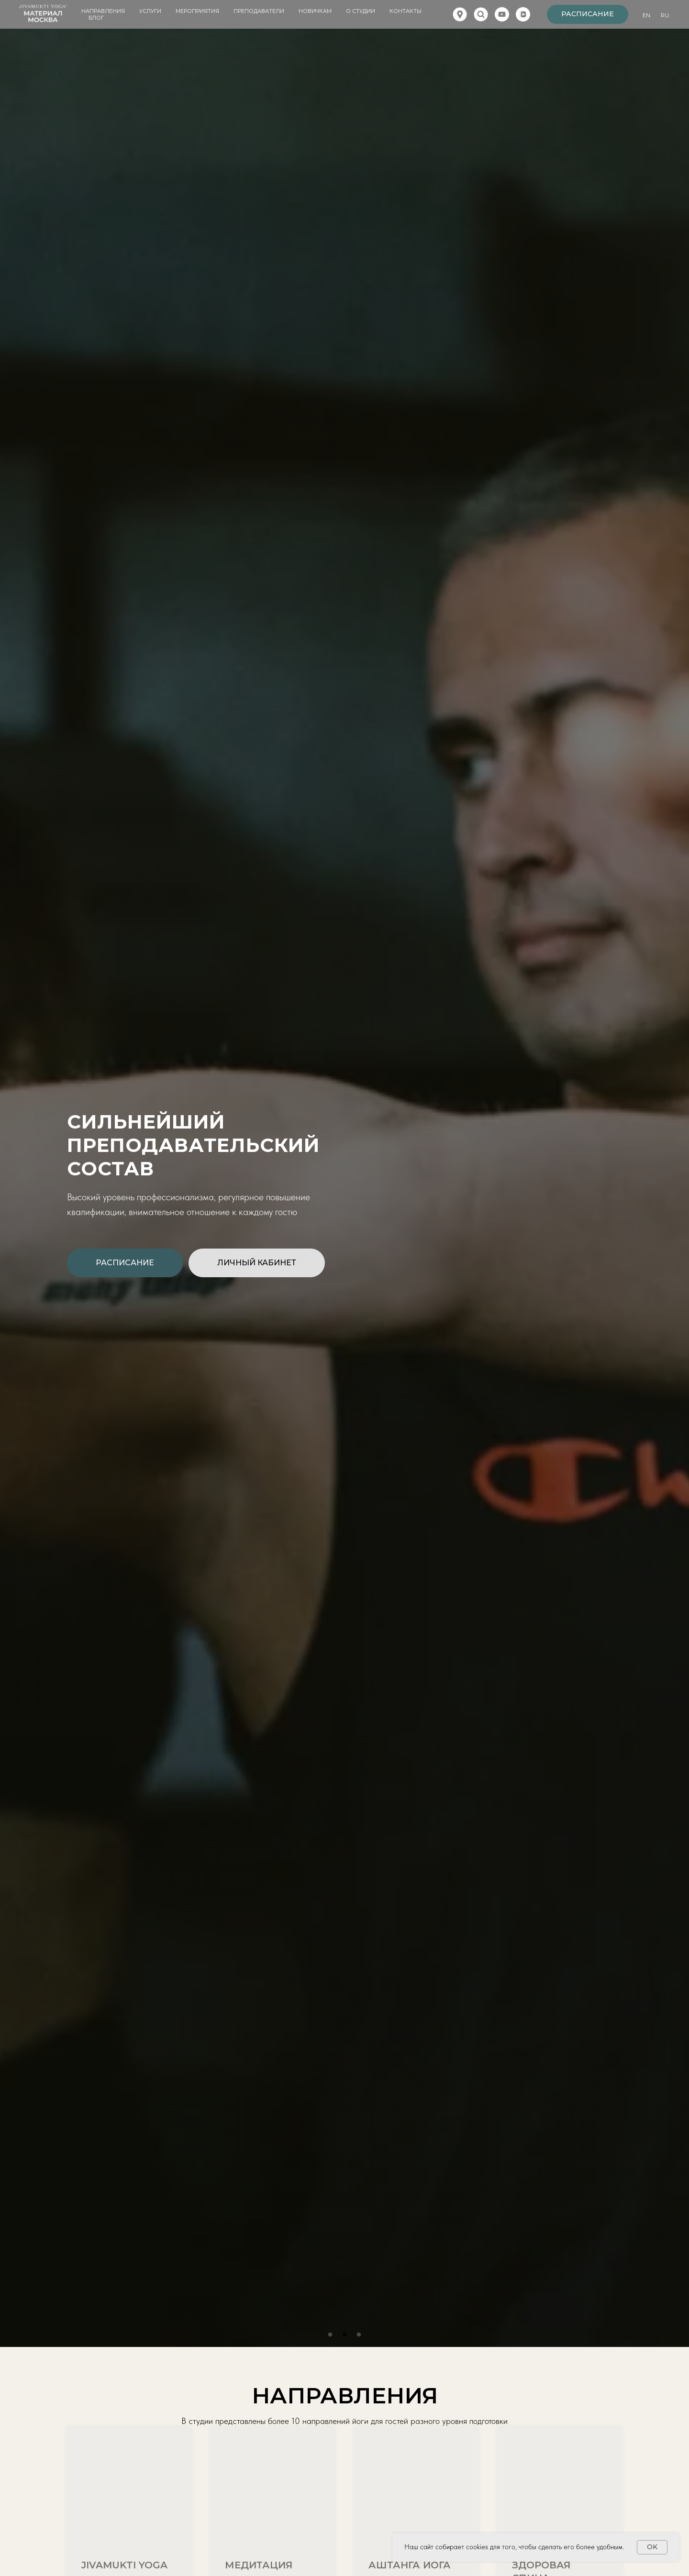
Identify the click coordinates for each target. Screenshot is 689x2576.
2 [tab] (347, 2337)
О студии (360, 11)
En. (647, 15)
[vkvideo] (523, 14)
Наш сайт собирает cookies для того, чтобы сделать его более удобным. (514, 2547)
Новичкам (315, 11)
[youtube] (502, 14)
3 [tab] (361, 2337)
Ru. (665, 15)
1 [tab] (332, 2337)
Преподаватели (258, 11)
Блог (96, 17)
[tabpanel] (344, 1188)
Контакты (405, 11)
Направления (103, 11)
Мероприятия (197, 11)
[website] (460, 14)
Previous (19, 1187)
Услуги (150, 11)
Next (669, 1187)
